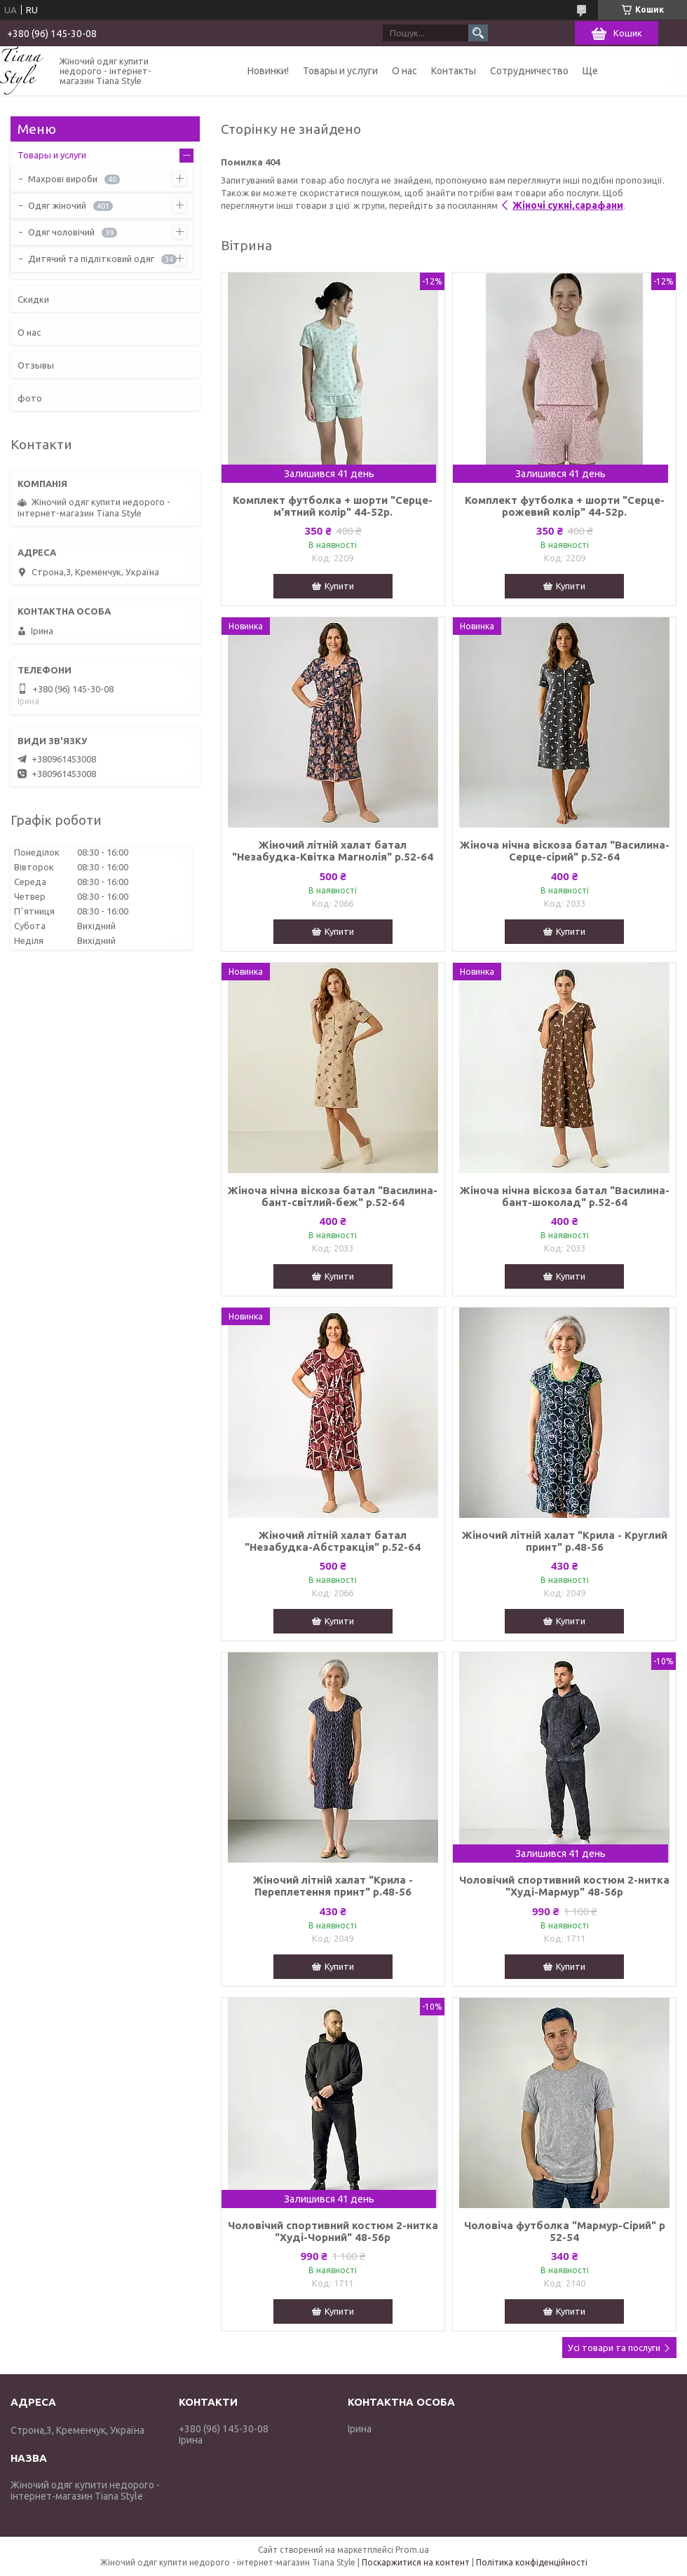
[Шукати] (478, 33)
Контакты (453, 70)
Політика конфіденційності (531, 2562)
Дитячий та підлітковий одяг (91, 258)
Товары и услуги (340, 70)
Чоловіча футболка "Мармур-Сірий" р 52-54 (564, 2231)
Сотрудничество (529, 70)
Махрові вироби (62, 179)
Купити (339, 586)
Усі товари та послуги (614, 2347)
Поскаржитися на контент (416, 2562)
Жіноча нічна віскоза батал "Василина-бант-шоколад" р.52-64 (564, 1196)
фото (30, 398)
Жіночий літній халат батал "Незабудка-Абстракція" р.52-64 (333, 1541)
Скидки (33, 299)
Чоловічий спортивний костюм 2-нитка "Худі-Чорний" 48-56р (333, 2231)
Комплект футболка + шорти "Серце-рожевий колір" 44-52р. (565, 506)
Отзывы (36, 365)
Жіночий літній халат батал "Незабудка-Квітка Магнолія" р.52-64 (332, 851)
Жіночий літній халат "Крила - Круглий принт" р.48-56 (564, 1541)
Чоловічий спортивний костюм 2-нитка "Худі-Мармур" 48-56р (564, 1886)
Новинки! (268, 70)
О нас (404, 70)
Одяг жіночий (57, 205)
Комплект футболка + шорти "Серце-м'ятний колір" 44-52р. (333, 506)
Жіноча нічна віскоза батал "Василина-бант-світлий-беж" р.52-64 (332, 1196)
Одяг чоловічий (61, 232)
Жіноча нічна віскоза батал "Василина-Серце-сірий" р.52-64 (564, 851)
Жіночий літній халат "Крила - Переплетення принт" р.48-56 (333, 1886)
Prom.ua (412, 2549)
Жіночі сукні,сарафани (567, 205)
